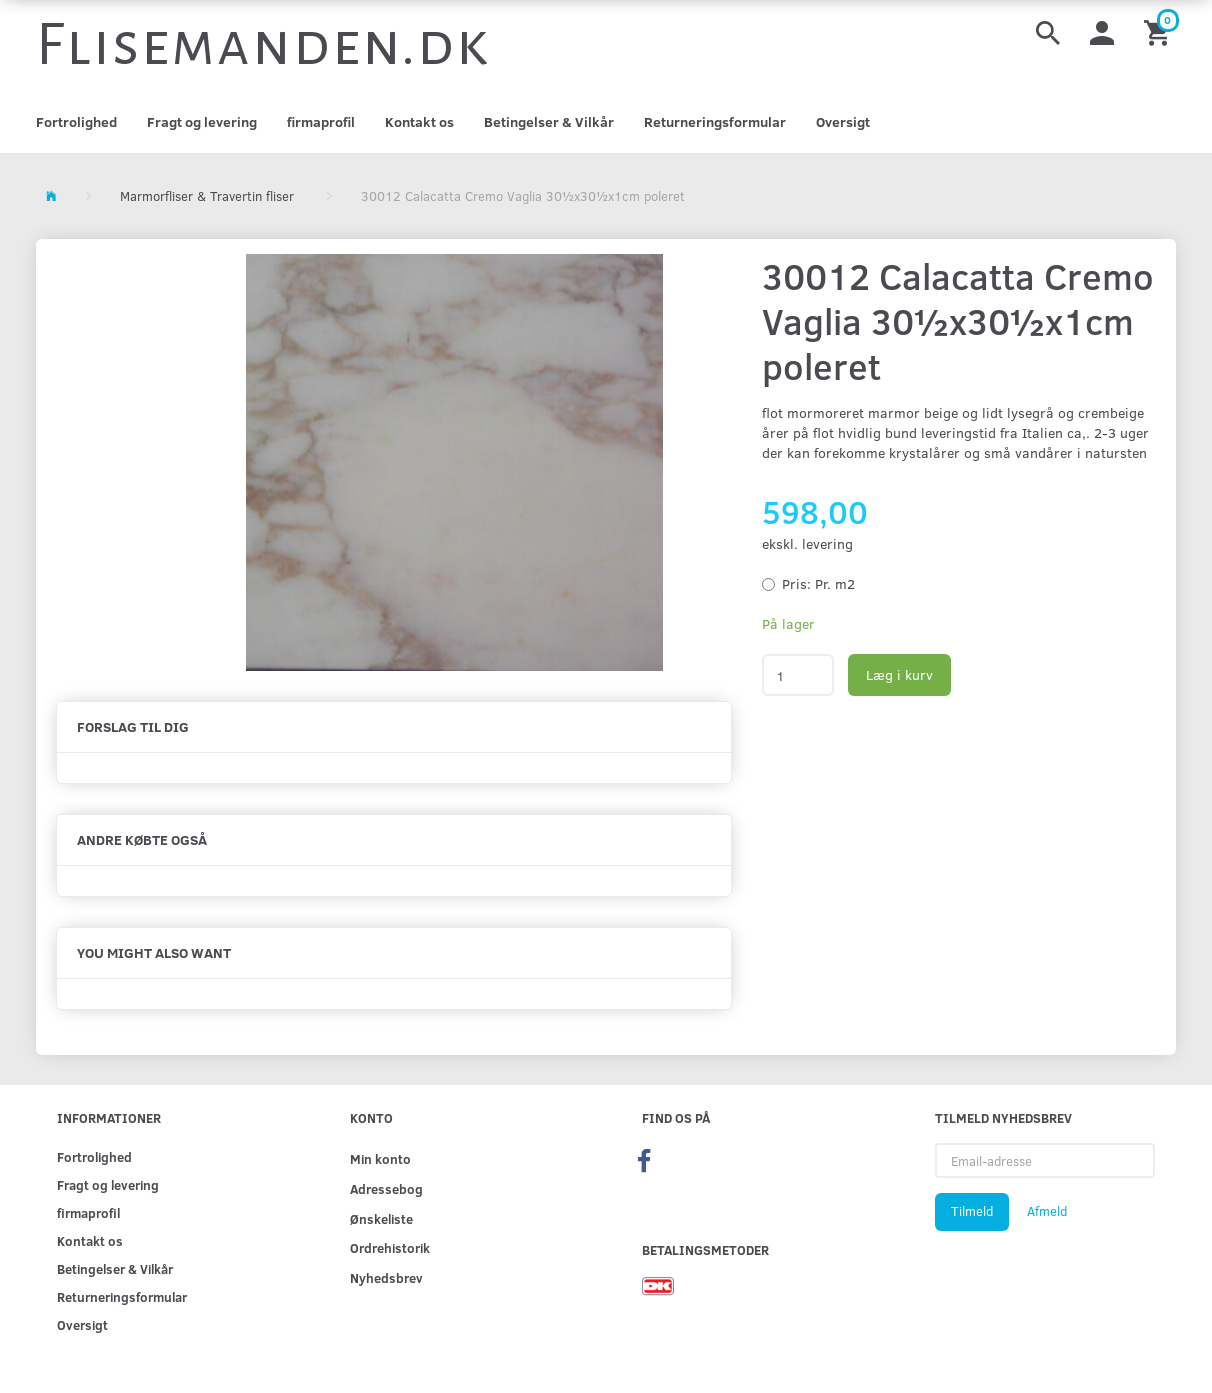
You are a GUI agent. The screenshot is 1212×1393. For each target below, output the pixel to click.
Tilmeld (972, 1211)
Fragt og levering (202, 121)
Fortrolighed (76, 121)
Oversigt (843, 121)
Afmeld (1047, 1211)
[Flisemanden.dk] (263, 45)
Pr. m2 (818, 583)
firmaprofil (321, 121)
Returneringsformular (715, 121)
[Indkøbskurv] (1160, 31)
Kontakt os (419, 121)
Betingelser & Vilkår (549, 121)
